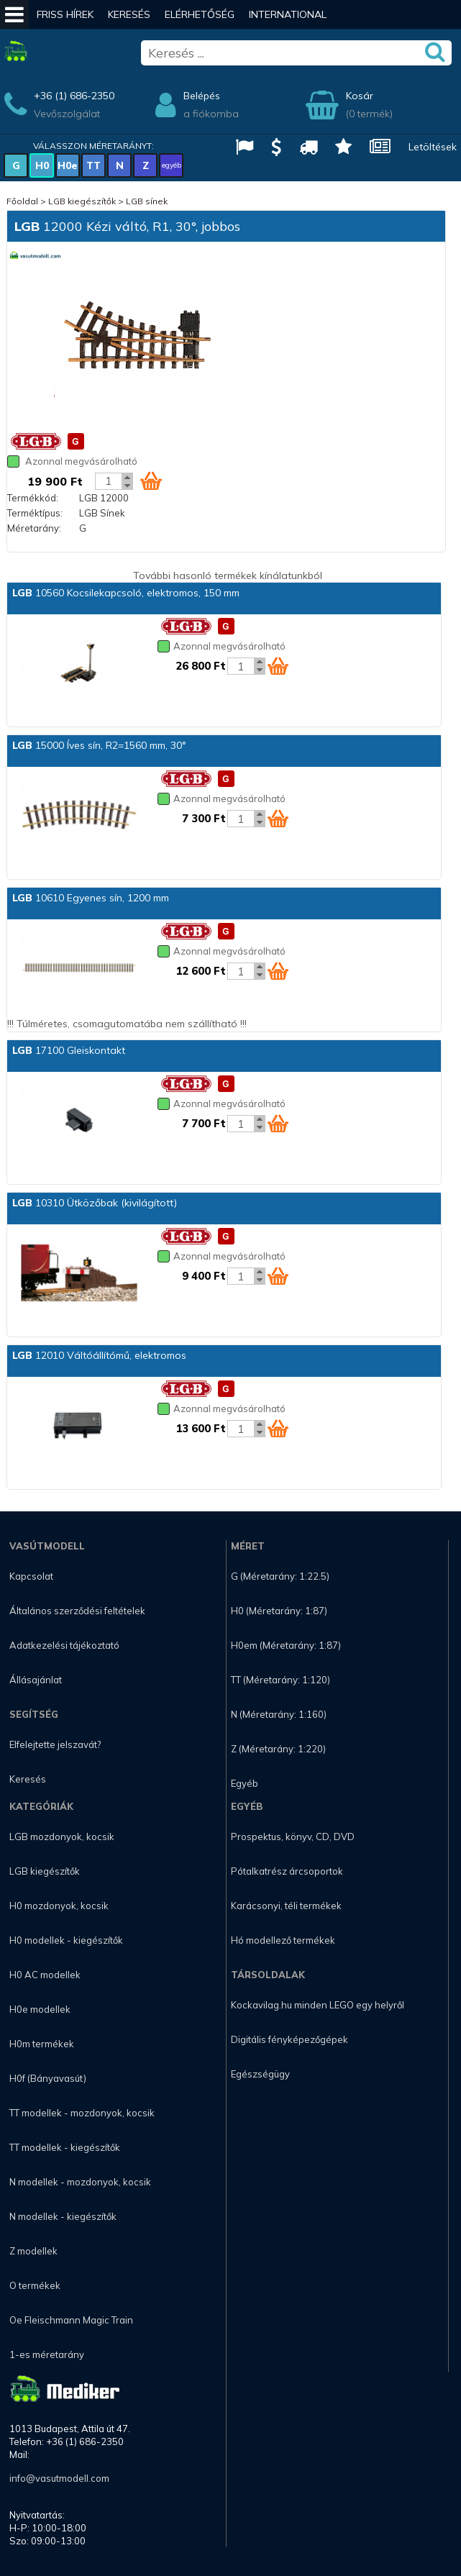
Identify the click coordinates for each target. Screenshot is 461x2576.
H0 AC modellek (45, 1974)
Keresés (129, 14)
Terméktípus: (35, 513)
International (288, 14)
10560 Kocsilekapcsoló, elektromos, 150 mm (125, 592)
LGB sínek (147, 201)
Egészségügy (260, 2074)
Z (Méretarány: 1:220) (278, 1748)
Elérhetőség (199, 14)
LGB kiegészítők (82, 201)
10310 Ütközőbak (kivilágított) (94, 1202)
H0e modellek (39, 2009)
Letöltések (432, 146)
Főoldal (22, 201)
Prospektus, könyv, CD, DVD (293, 1836)
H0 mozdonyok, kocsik (59, 1905)
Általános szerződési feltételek (77, 1610)
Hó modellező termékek (283, 1940)
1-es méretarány (46, 2354)
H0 (42, 165)
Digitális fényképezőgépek (289, 2039)
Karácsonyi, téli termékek (286, 1905)
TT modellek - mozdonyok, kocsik (82, 2112)
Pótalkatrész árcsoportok (287, 1871)
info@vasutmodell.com (59, 2478)
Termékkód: (32, 498)
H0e (68, 165)
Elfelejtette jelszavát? (55, 1744)
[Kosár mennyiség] (108, 481)
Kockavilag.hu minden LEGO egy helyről (317, 2005)
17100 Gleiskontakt (68, 1050)
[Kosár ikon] (151, 480)
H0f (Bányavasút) (47, 2078)
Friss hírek (65, 14)
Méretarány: (34, 528)
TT (93, 165)
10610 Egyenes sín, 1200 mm (90, 897)
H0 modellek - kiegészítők (66, 1940)
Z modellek (33, 2251)
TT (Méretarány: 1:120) (280, 1679)
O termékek (34, 2285)
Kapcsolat (31, 1576)
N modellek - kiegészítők (63, 2216)
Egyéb (244, 1783)
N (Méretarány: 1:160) (279, 1714)
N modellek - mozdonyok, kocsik (80, 2182)
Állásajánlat (35, 1679)
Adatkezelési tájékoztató (64, 1645)
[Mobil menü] (14, 14)
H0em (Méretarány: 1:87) (286, 1645)
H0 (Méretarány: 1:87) (279, 1610)
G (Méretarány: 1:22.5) (280, 1576)
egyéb (171, 165)
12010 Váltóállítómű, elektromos (99, 1355)
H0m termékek (41, 2043)
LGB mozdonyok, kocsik (61, 1836)
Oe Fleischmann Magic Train (71, 2320)
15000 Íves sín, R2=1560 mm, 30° (99, 745)
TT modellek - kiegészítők (64, 2147)
